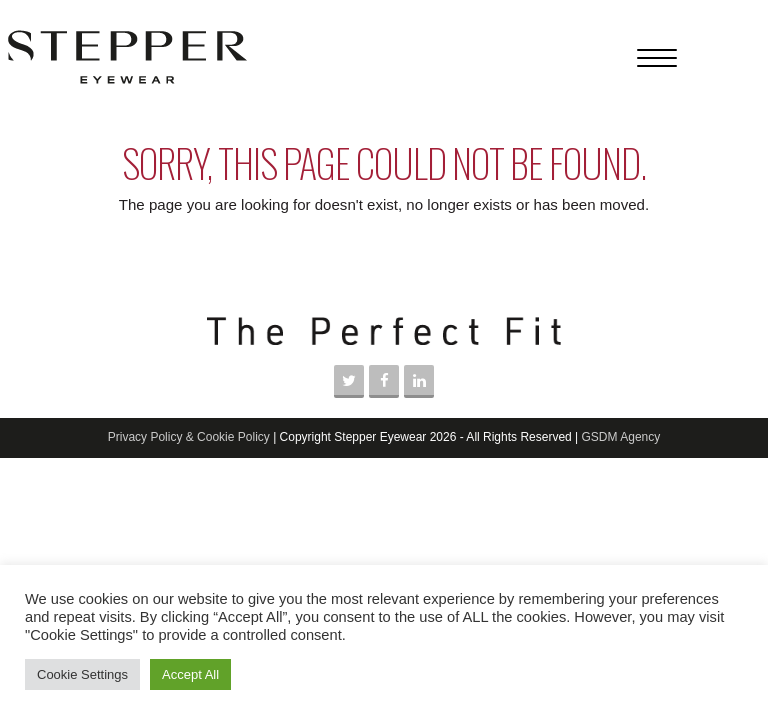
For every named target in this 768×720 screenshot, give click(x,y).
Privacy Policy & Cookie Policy (189, 437)
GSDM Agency (621, 437)
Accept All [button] (190, 674)
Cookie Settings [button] (82, 674)
